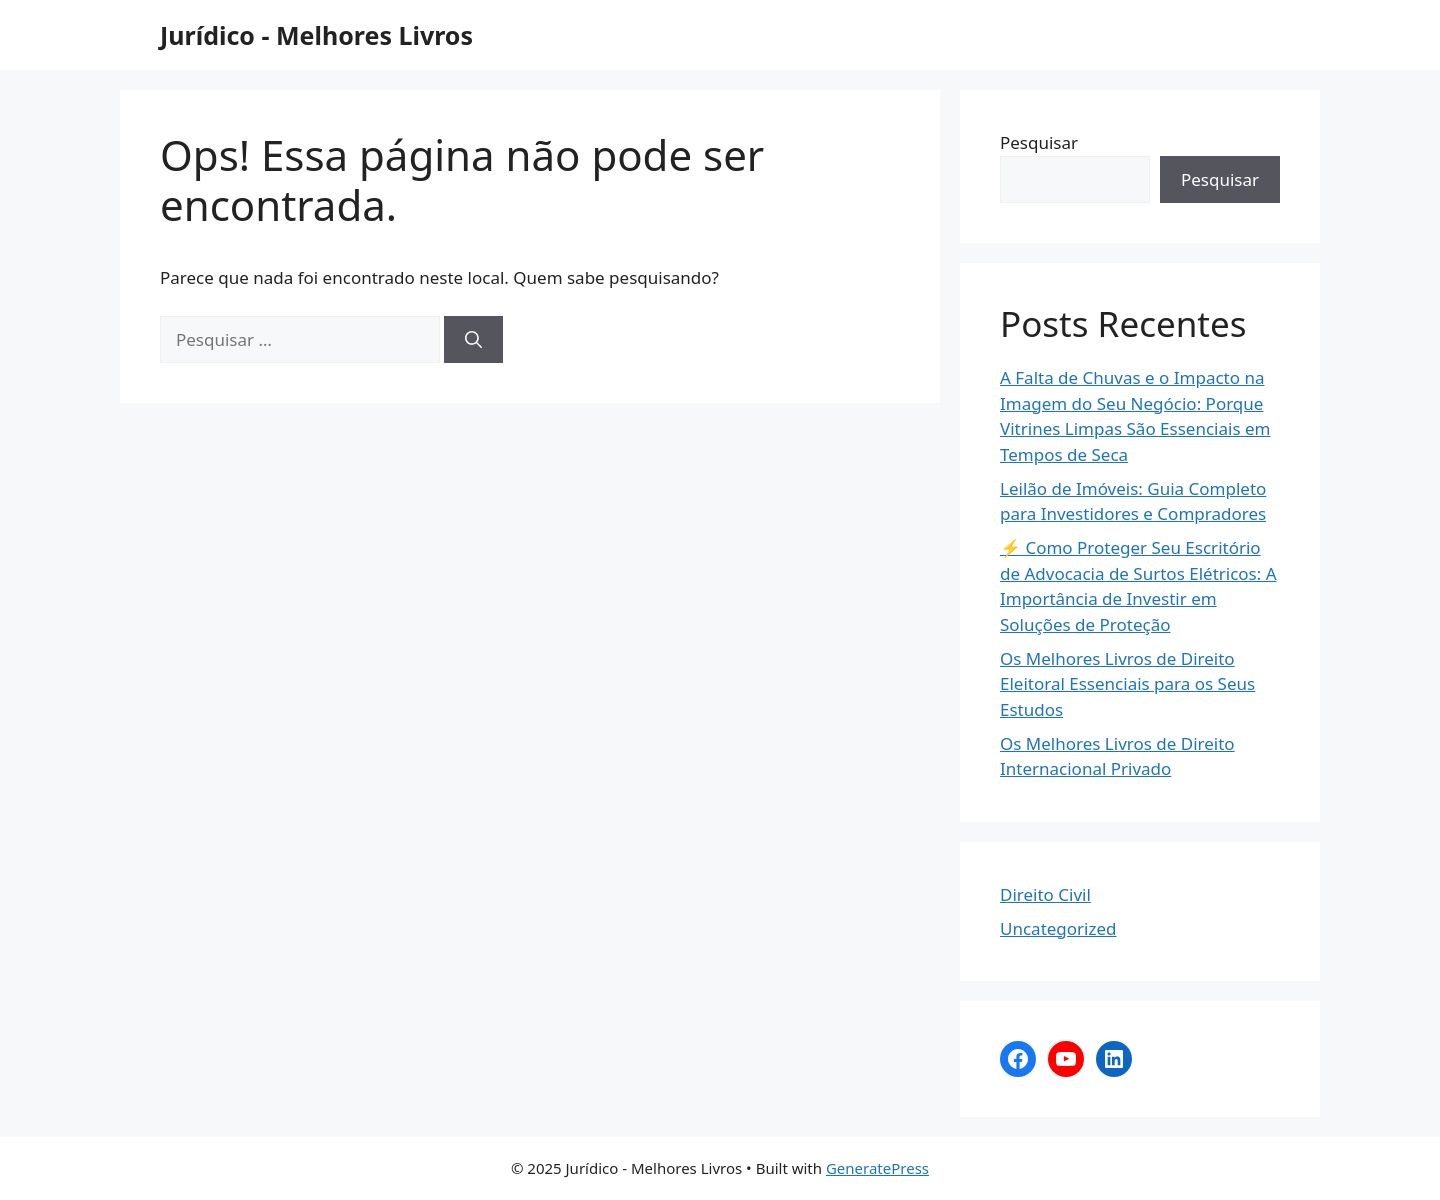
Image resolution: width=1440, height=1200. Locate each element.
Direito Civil (1045, 894)
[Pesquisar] (473, 340)
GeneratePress (877, 1168)
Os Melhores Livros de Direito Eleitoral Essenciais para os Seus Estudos (1127, 684)
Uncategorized (1058, 928)
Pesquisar (1039, 142)
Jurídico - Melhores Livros (316, 35)
